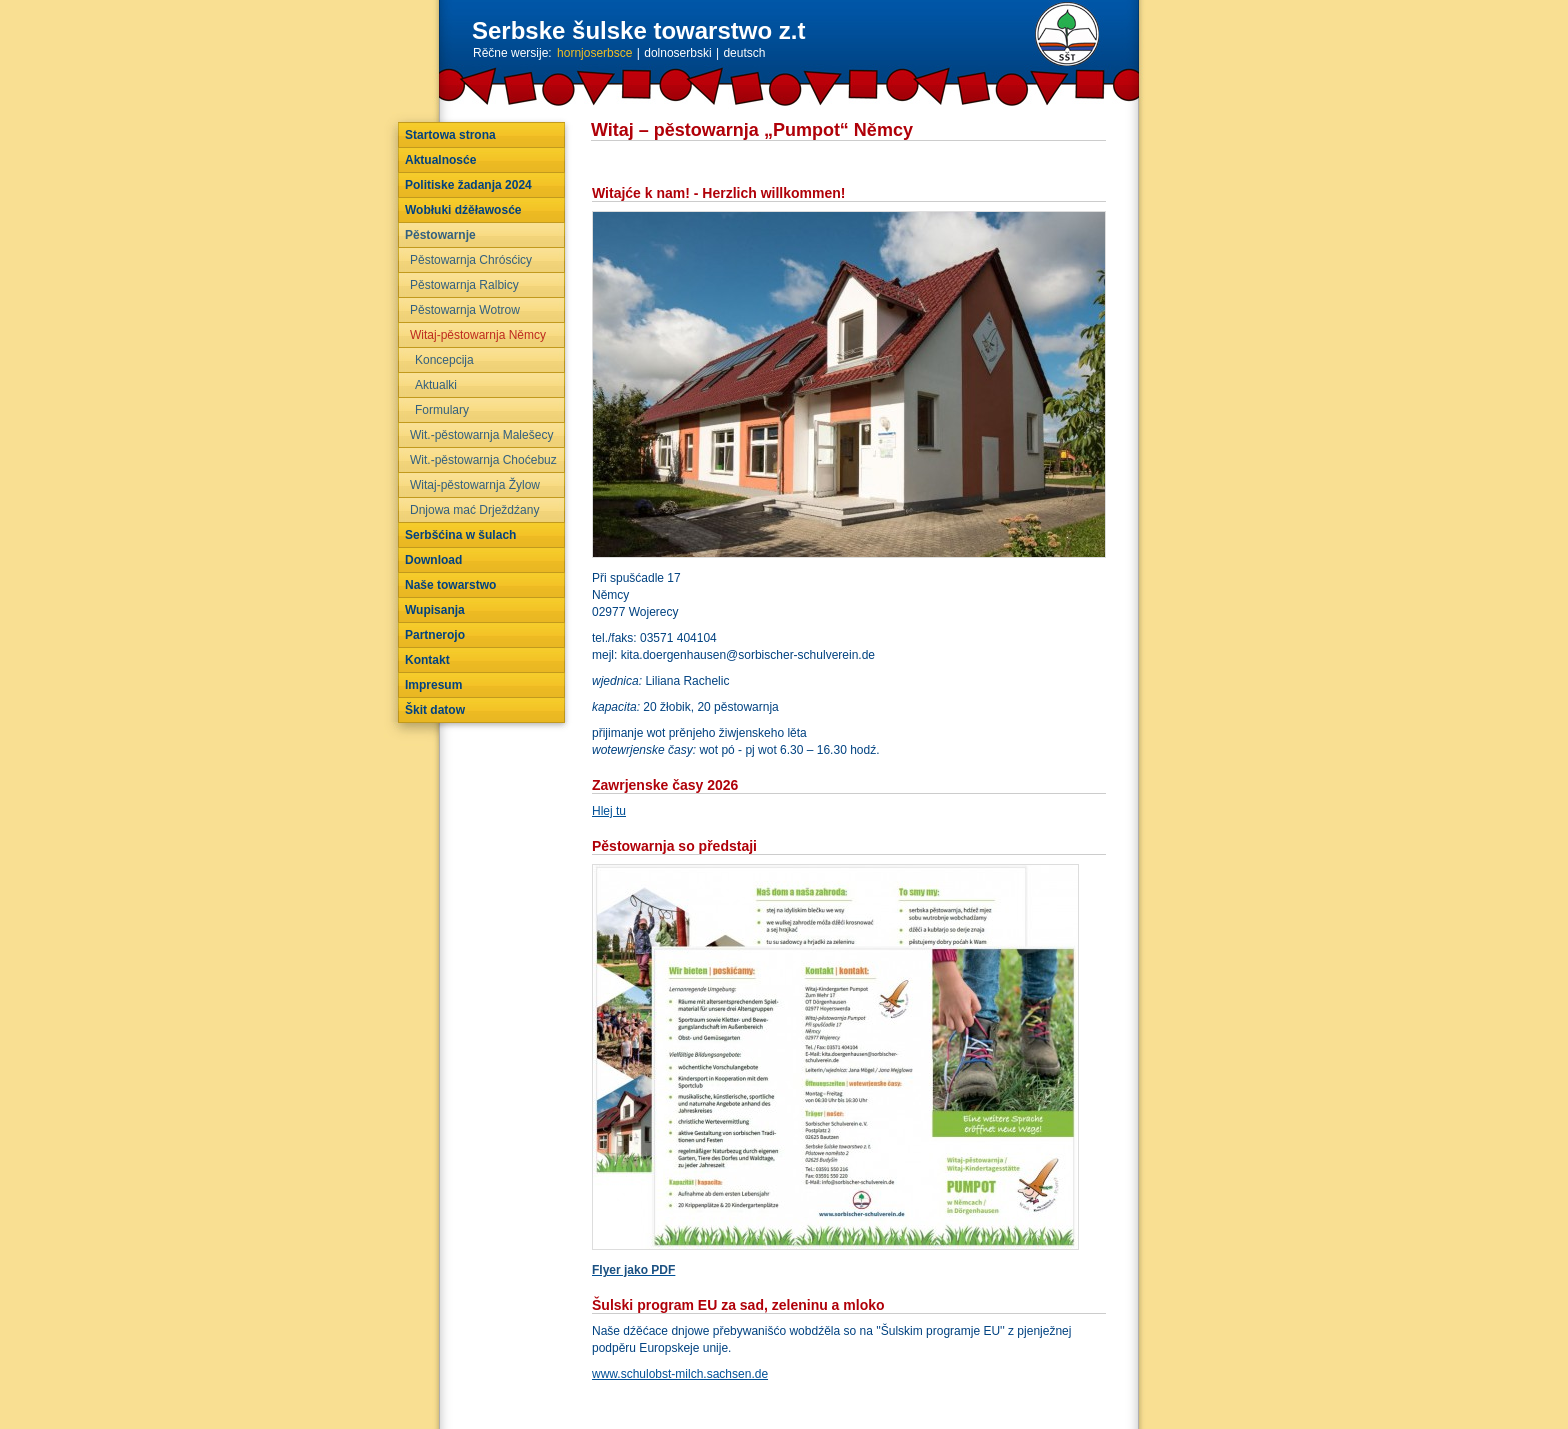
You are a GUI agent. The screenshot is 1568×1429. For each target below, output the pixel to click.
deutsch (744, 53)
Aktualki (436, 385)
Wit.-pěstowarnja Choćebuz (483, 460)
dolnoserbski (677, 53)
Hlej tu (609, 811)
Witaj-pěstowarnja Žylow (475, 485)
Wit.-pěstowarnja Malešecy (481, 435)
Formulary (442, 410)
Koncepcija (444, 360)
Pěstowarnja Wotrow (465, 310)
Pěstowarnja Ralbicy (464, 285)
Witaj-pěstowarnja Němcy (478, 335)
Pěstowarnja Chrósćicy (471, 260)
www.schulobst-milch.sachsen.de (680, 1374)
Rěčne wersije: (512, 53)
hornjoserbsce (594, 53)
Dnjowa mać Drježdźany (474, 510)
